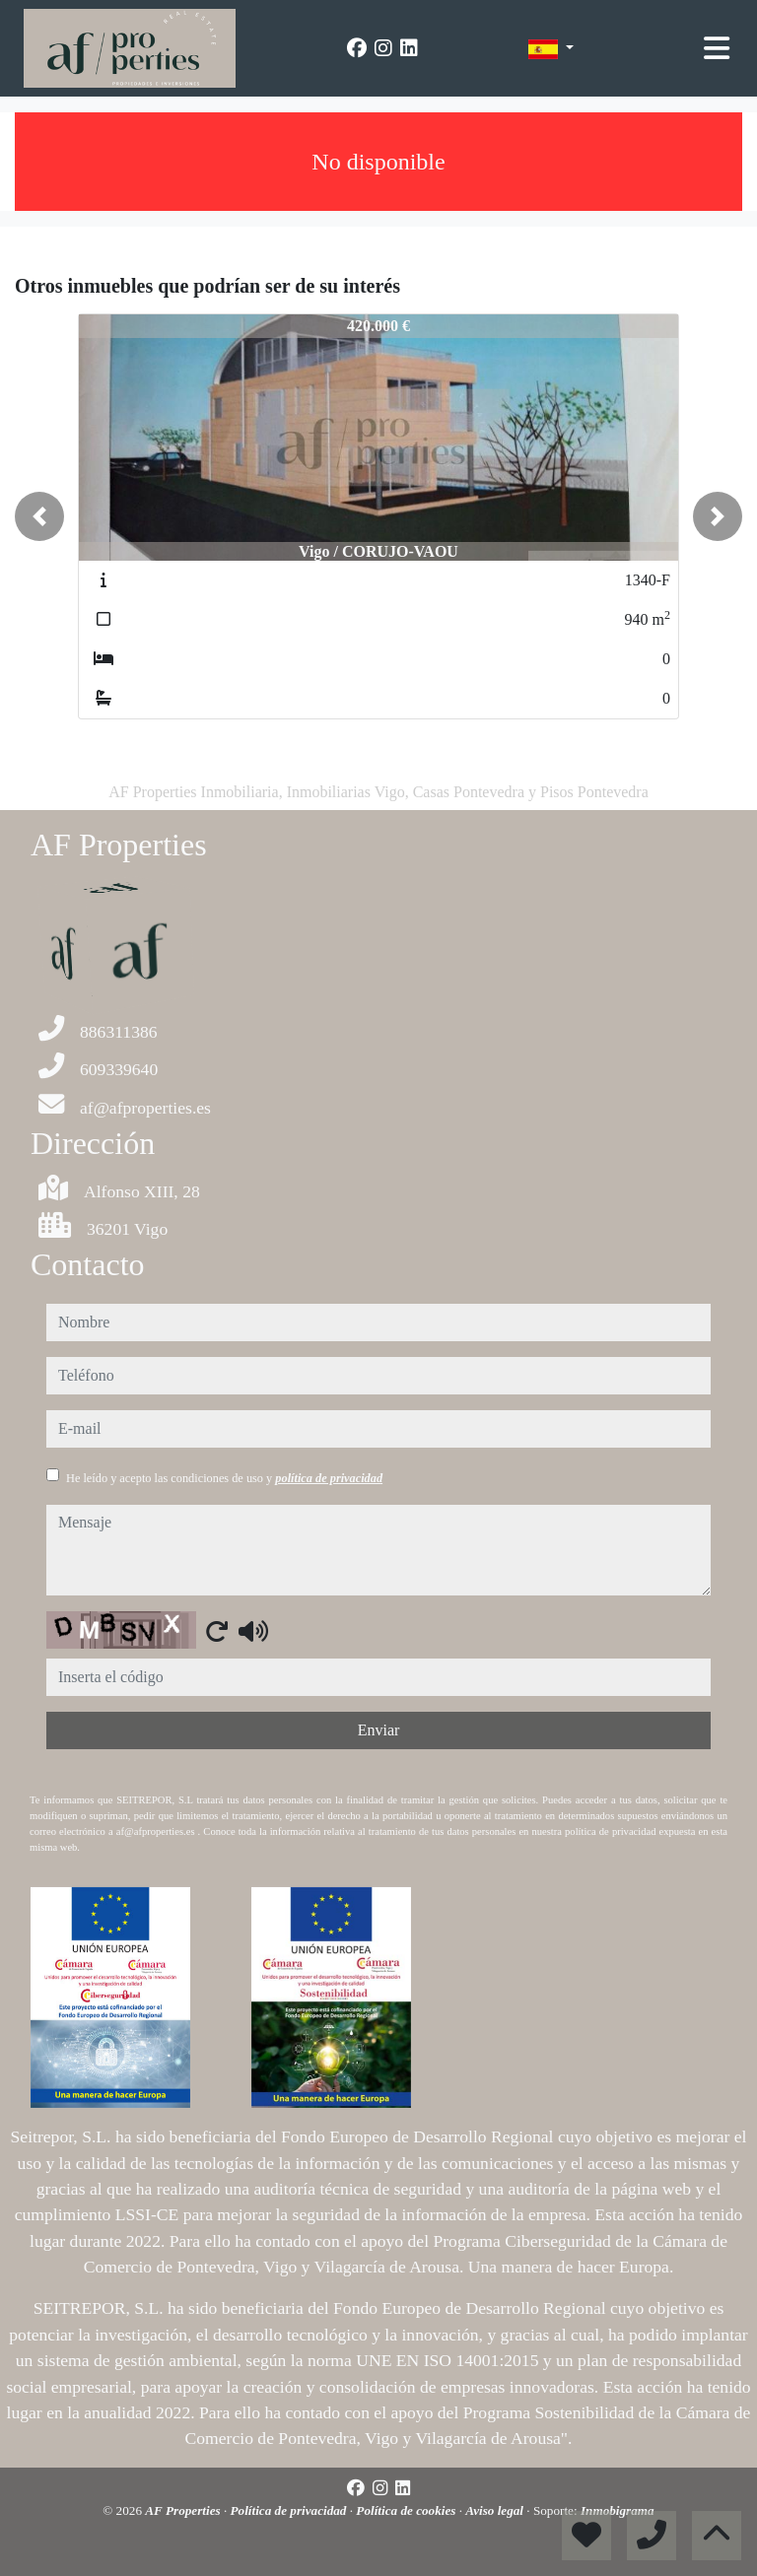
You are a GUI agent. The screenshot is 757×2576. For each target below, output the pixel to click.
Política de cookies (407, 2510)
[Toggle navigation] (716, 48)
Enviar (379, 1730)
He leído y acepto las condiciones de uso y (224, 1478)
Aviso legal (495, 2510)
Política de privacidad (290, 2510)
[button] (39, 516)
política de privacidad (328, 1478)
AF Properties (184, 2510)
